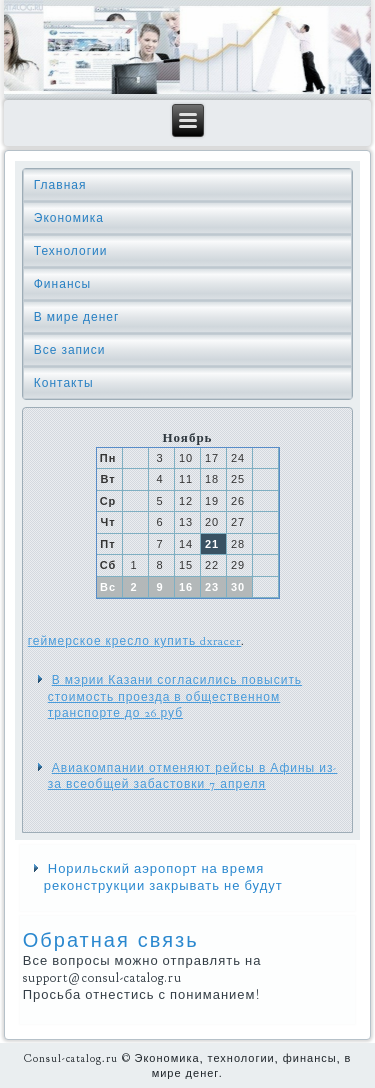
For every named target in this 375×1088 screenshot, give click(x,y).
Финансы (62, 284)
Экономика (69, 218)
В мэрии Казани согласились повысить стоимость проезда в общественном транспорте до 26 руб (175, 696)
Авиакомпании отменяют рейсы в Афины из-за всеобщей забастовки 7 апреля (193, 776)
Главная (60, 185)
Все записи (70, 350)
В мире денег (77, 317)
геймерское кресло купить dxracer (135, 641)
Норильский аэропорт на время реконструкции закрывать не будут (163, 877)
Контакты (64, 383)
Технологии (71, 251)
